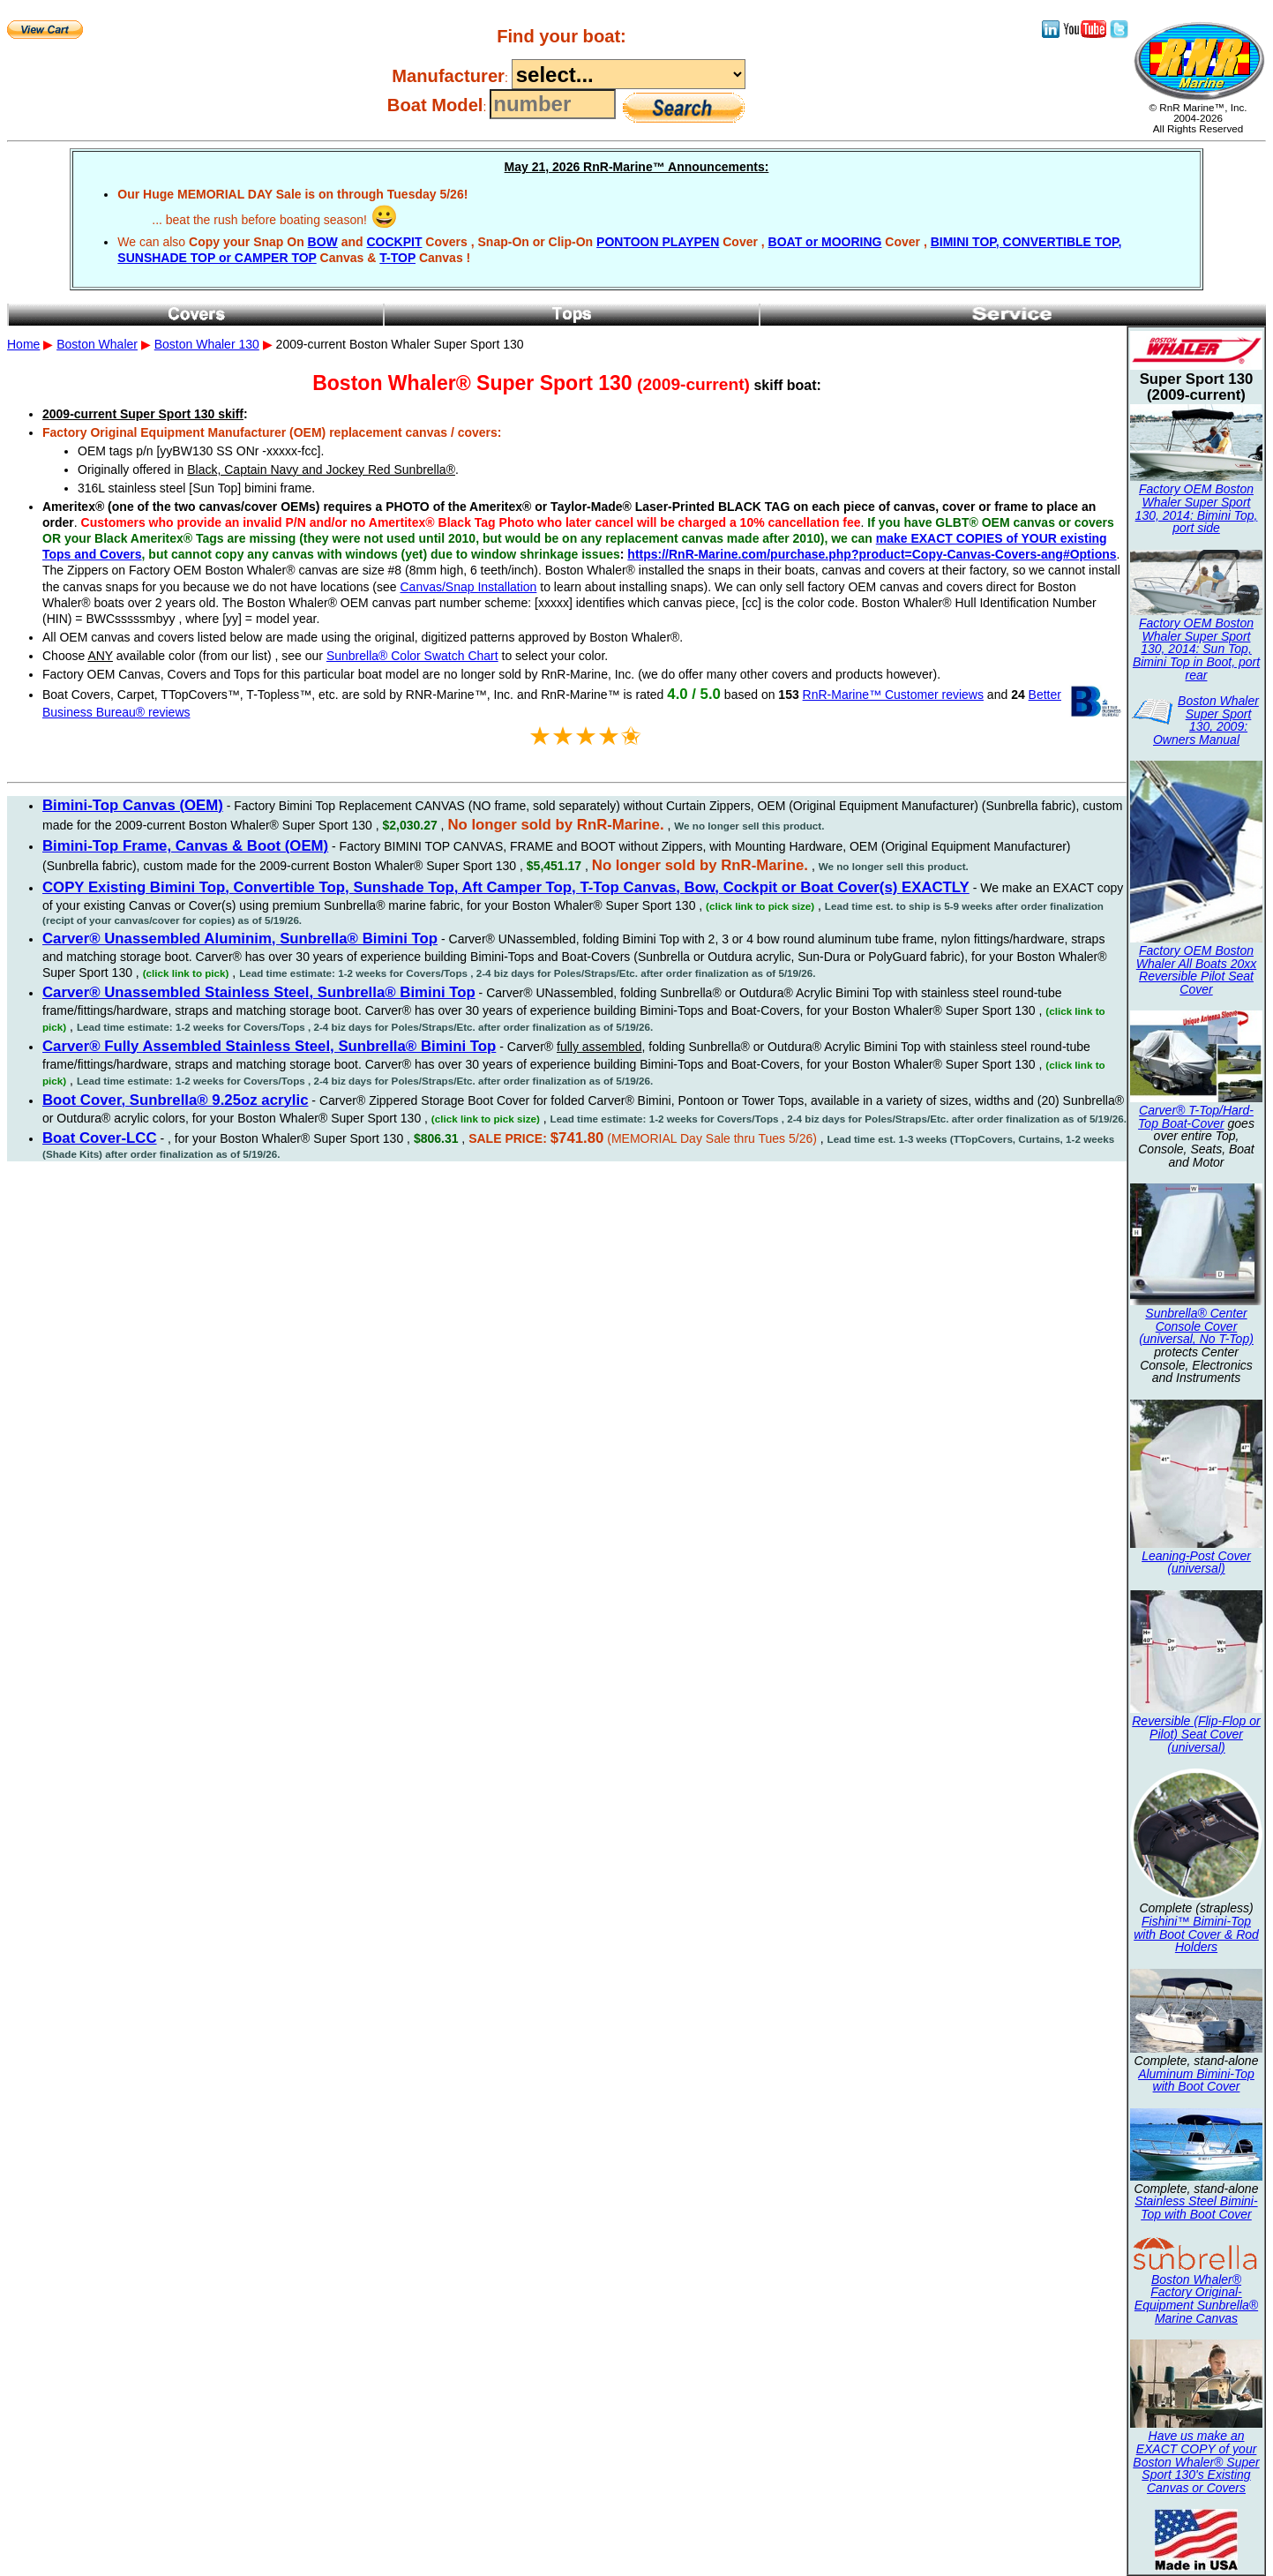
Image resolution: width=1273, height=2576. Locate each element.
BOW (323, 242)
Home (23, 344)
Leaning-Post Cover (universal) (1196, 1562)
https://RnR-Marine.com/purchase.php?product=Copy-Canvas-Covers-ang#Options (871, 554)
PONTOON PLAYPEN (657, 242)
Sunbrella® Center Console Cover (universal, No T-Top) (1196, 1326)
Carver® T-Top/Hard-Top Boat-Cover (1196, 1116)
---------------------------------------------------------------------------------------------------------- (628, 74)
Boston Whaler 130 (206, 344)
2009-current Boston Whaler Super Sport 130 (636, 590)
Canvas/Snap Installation (468, 587)
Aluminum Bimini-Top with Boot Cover (1196, 2080)
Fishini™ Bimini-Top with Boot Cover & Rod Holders (1196, 1934)
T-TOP (397, 258)
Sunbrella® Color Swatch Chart (412, 656)
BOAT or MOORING (825, 242)
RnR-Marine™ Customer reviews (893, 694)
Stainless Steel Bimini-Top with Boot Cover (1195, 2207)
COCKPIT (394, 242)
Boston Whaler (97, 344)
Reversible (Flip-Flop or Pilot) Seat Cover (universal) (1196, 1734)
